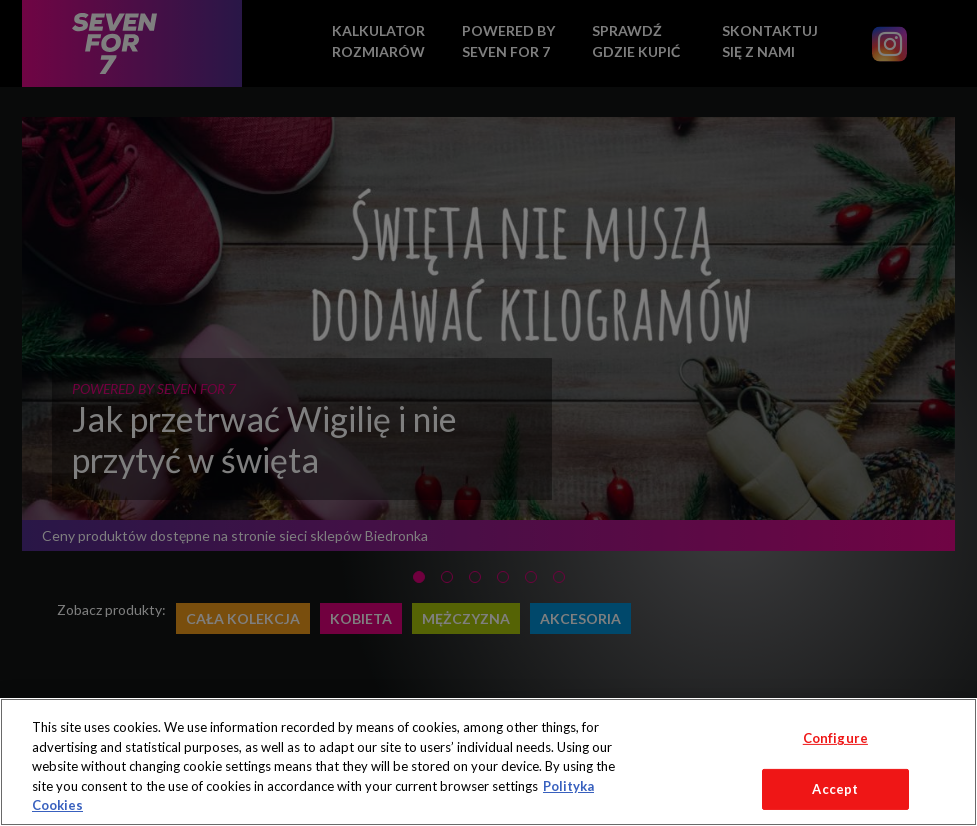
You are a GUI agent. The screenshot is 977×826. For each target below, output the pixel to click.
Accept (835, 789)
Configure (835, 738)
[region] (488, 762)
